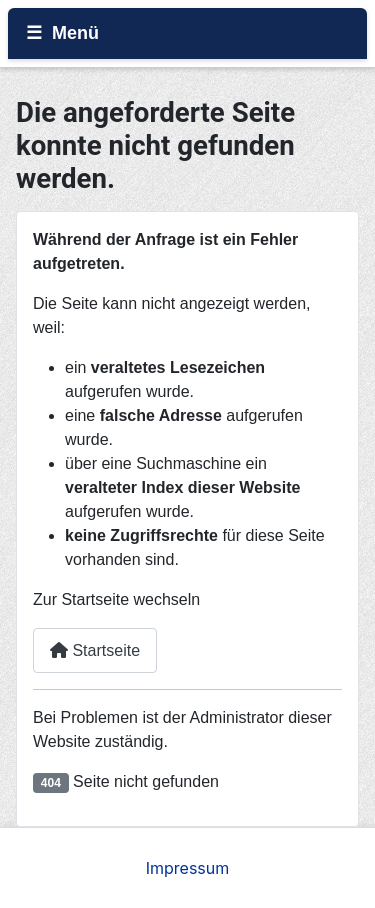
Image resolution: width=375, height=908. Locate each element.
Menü (75, 33)
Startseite (95, 650)
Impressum (188, 868)
